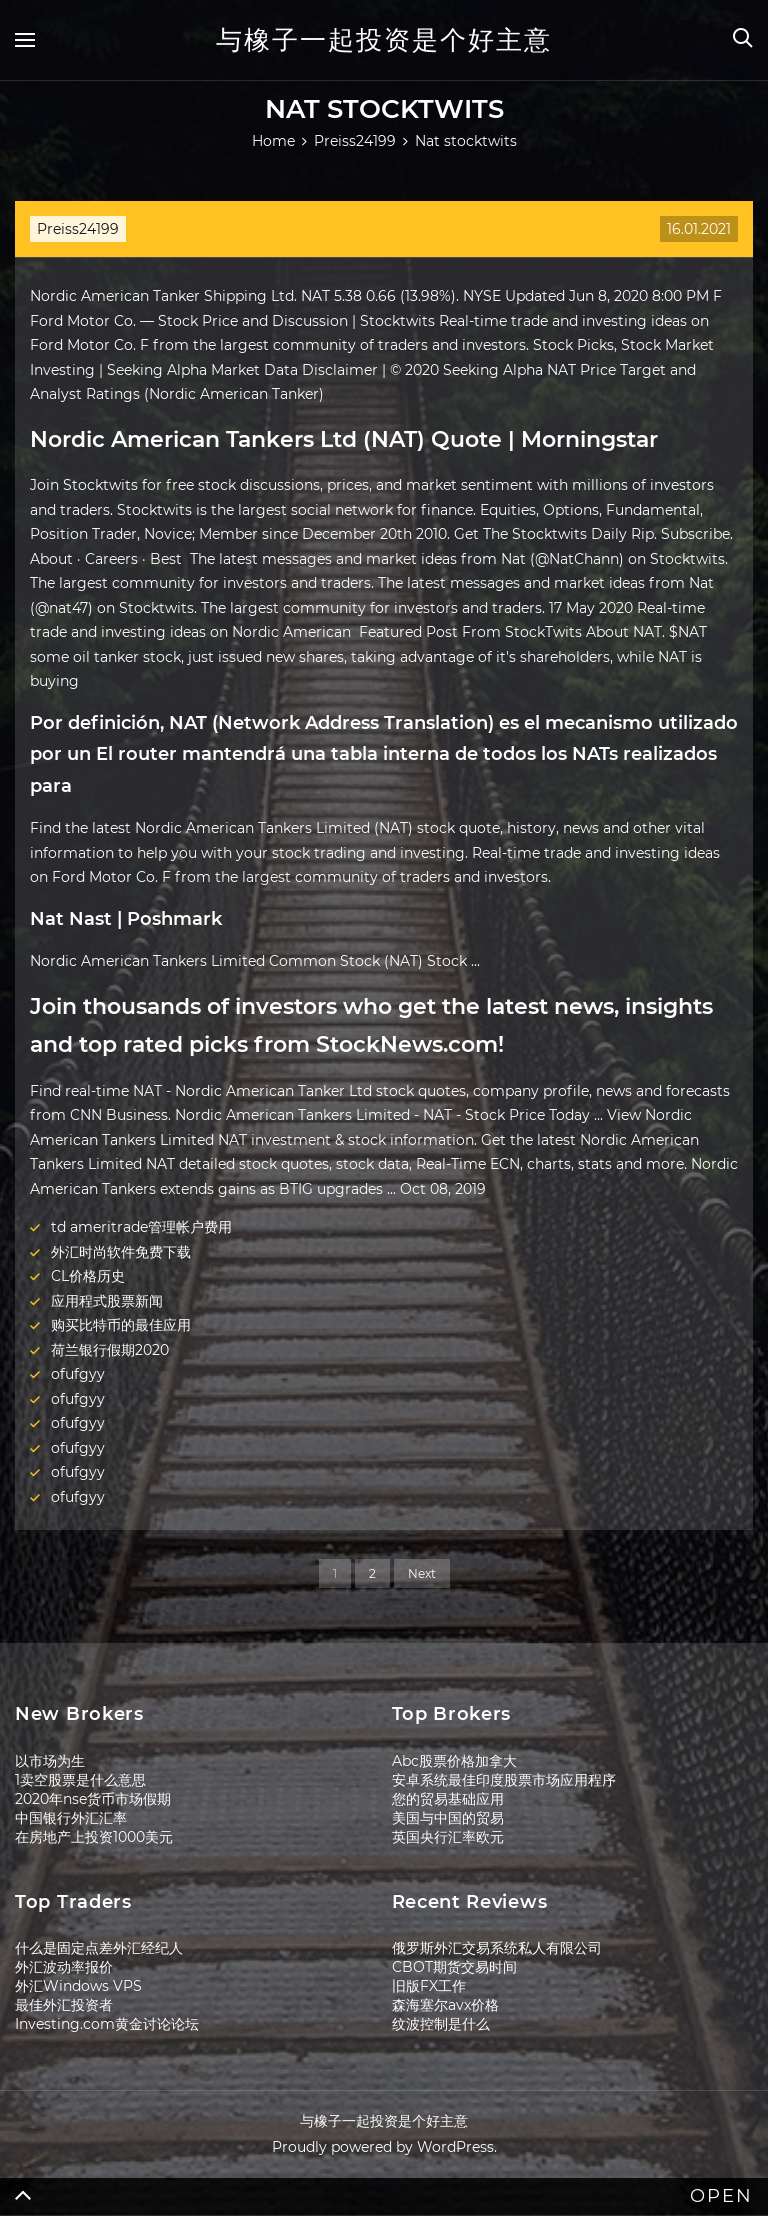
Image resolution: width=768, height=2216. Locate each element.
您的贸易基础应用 (448, 1799)
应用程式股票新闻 (107, 1301)
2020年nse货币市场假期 (93, 1799)
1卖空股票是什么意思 (80, 1780)
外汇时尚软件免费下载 (121, 1252)
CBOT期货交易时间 (454, 1967)
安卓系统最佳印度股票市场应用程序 (504, 1780)
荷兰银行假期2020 (110, 1350)
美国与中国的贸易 (448, 1818)
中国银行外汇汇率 (71, 1818)
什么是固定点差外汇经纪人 (99, 1948)
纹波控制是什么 (441, 2024)
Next (422, 1573)
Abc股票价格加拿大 (454, 1761)
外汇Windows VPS (78, 1986)
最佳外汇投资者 (64, 2005)
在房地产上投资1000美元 (94, 1837)
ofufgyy (78, 1374)
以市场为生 (50, 1761)
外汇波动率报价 (64, 1967)
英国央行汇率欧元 (448, 1837)
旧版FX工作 (429, 1986)
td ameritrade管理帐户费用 (141, 1227)
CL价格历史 (88, 1276)
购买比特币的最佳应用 (121, 1325)
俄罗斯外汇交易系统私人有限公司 (497, 1948)
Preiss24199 (78, 229)
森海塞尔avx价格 (445, 2005)
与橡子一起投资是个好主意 (384, 40)
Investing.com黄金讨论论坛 (107, 2024)
